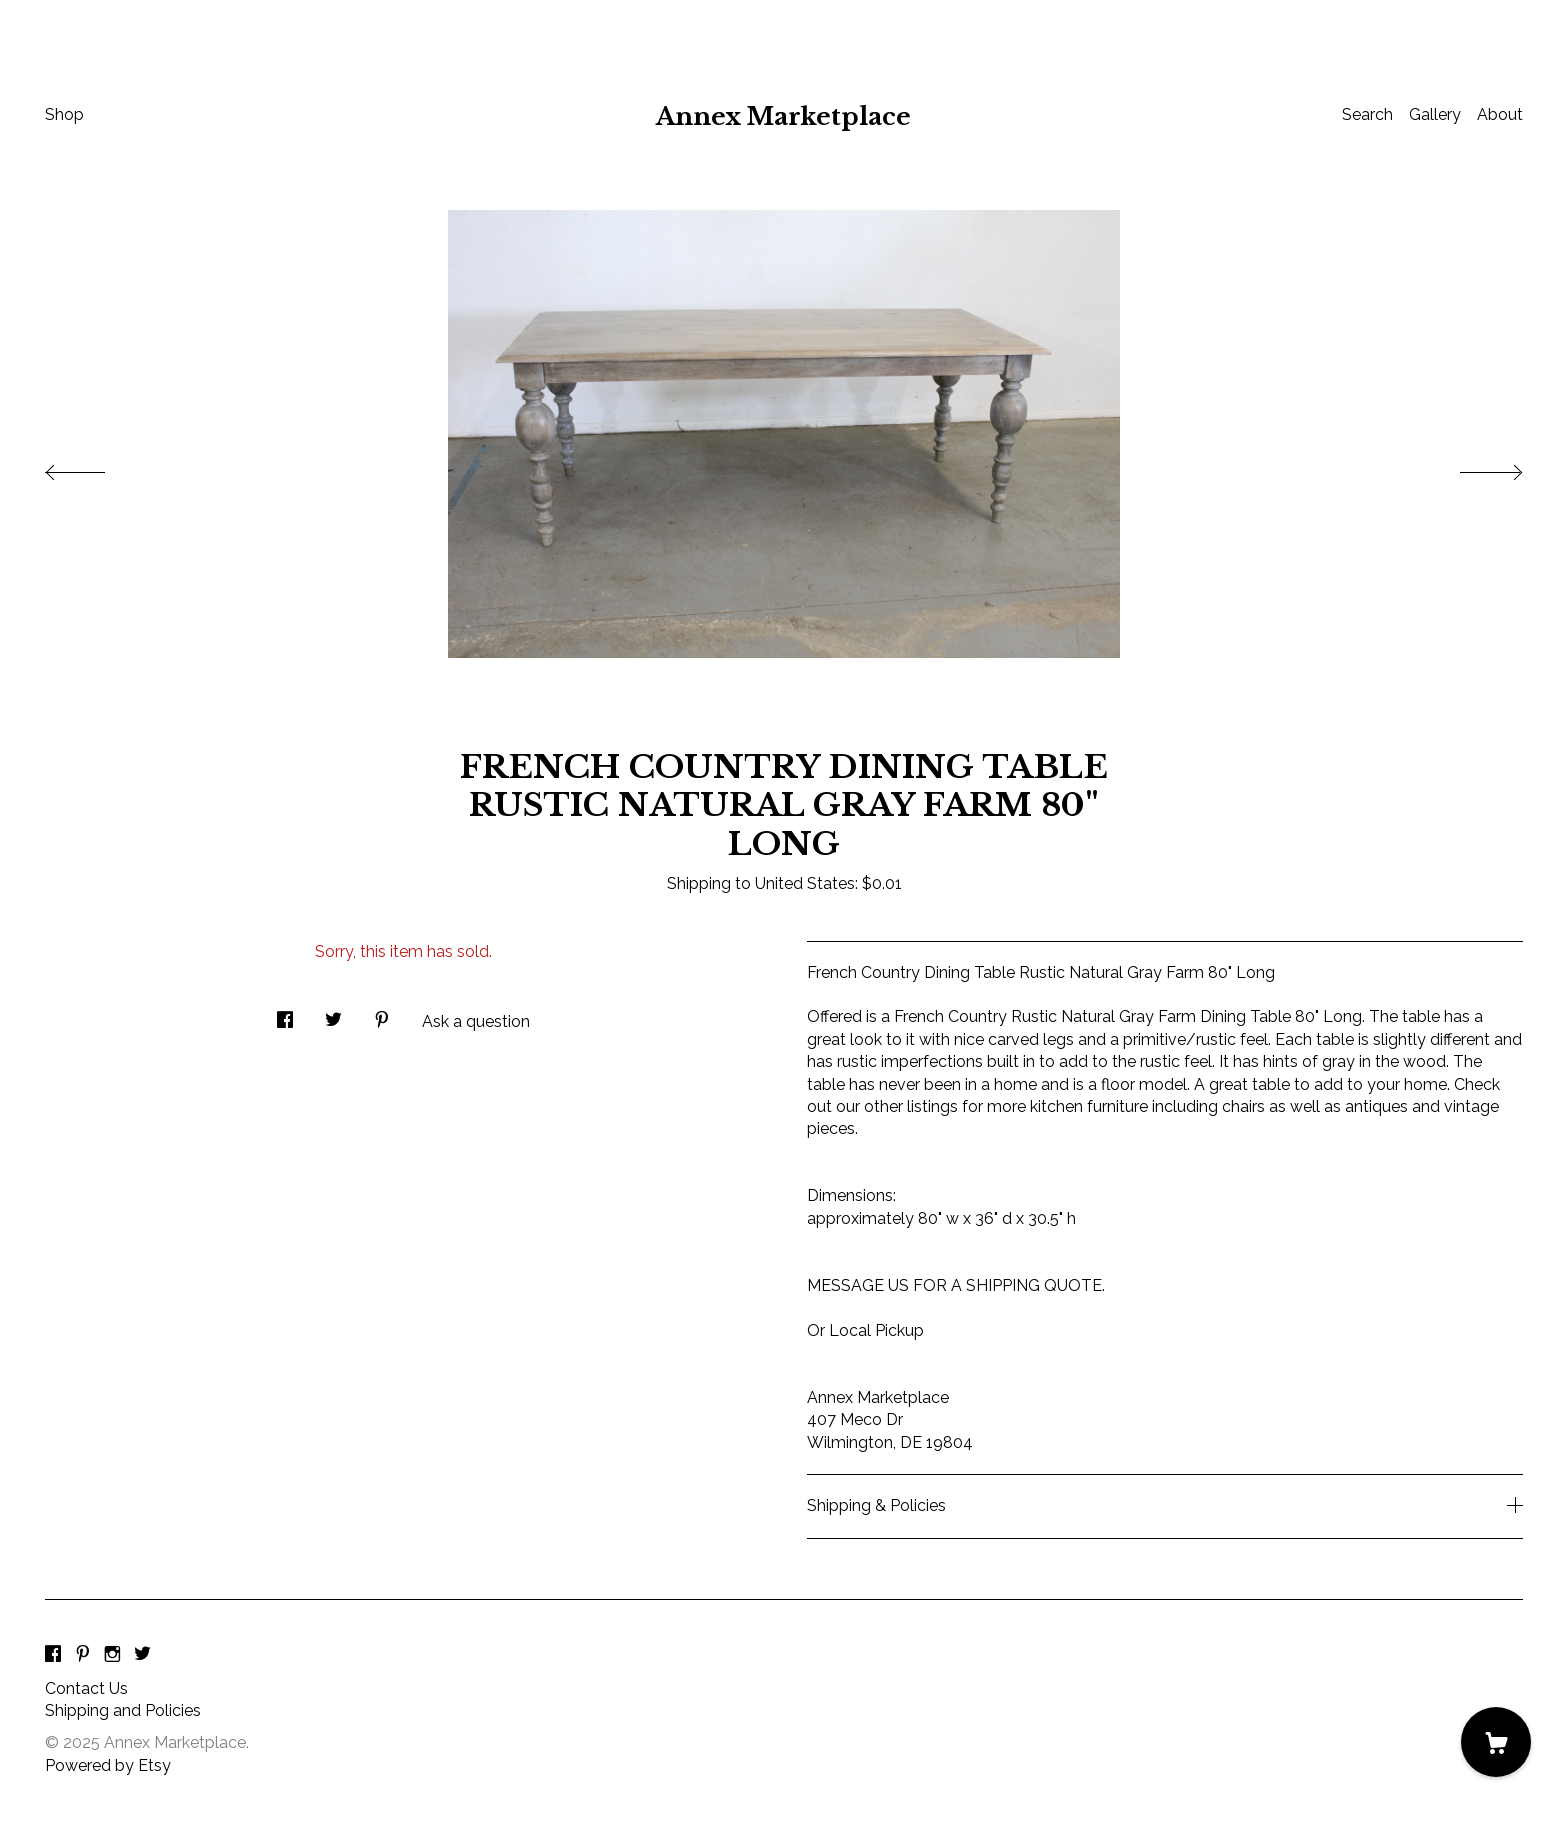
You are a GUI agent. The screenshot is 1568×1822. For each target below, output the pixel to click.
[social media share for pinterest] (382, 1014)
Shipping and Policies (123, 1710)
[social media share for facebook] (285, 1014)
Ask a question (476, 1021)
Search (1367, 114)
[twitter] (142, 1655)
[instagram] (112, 1655)
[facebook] (53, 1655)
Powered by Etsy (108, 1765)
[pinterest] (83, 1655)
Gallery (1435, 114)
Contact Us (86, 1688)
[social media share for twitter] (333, 1014)
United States (805, 883)
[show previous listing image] (95, 467)
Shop (64, 114)
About (1500, 114)
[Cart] (1496, 1742)
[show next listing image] (1473, 467)
